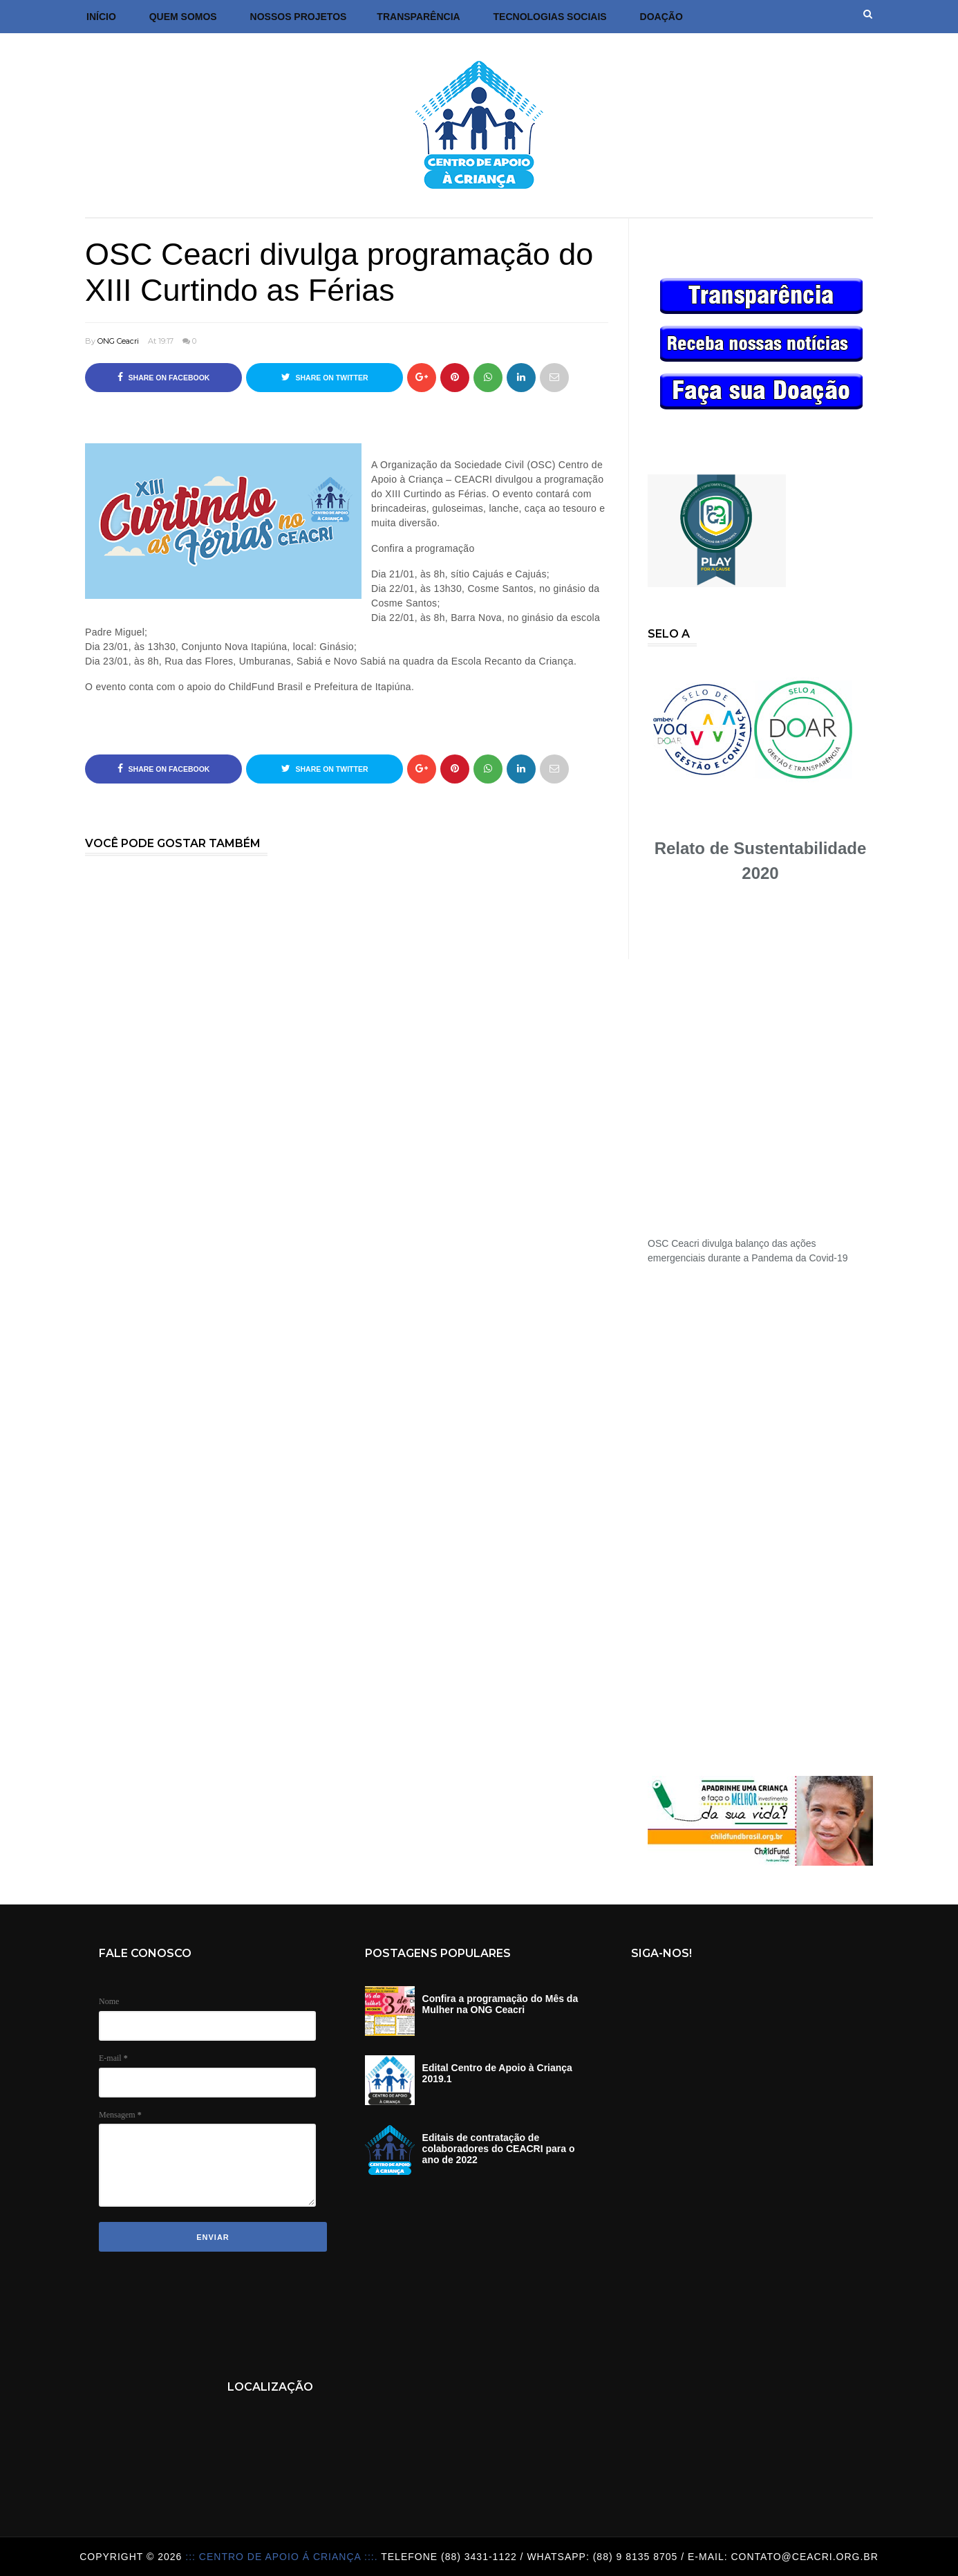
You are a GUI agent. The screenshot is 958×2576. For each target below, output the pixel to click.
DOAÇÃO (661, 16)
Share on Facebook (164, 377)
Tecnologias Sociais (550, 16)
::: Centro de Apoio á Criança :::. (283, 2556)
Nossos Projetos (298, 16)
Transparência (418, 16)
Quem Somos (183, 16)
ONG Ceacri (118, 341)
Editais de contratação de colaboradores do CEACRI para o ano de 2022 (498, 2148)
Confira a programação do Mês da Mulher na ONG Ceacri (500, 2004)
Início (101, 16)
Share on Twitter (324, 377)
